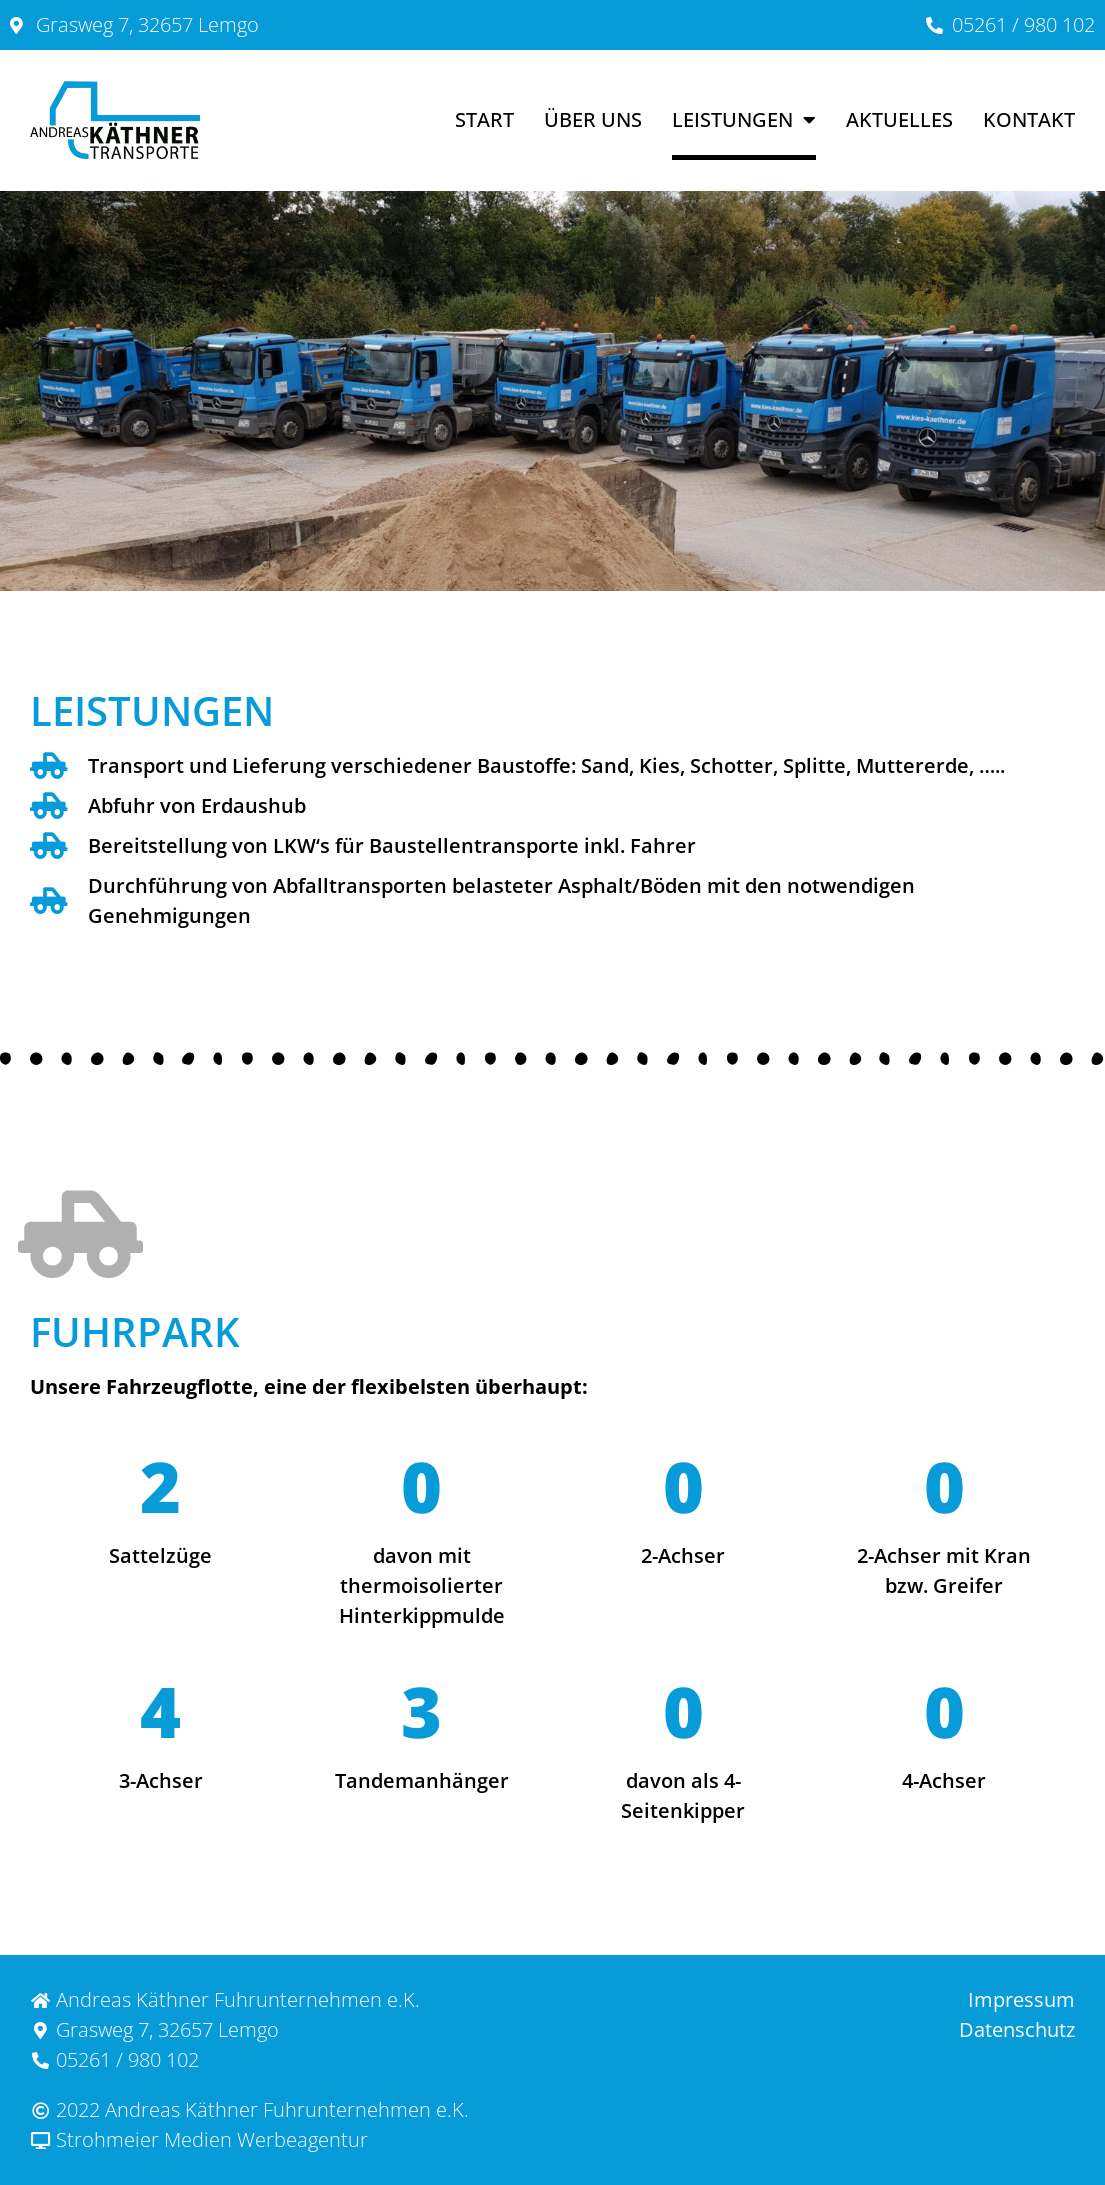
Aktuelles (899, 119)
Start (484, 119)
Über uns (593, 119)
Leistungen (744, 120)
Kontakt (1029, 119)
